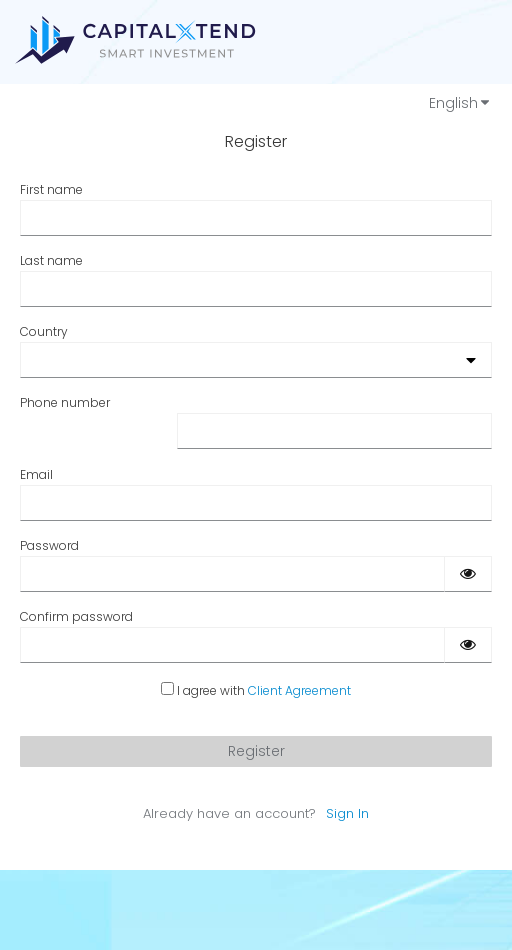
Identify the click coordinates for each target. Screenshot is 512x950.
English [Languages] (460, 103)
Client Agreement (299, 690)
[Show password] (468, 574)
